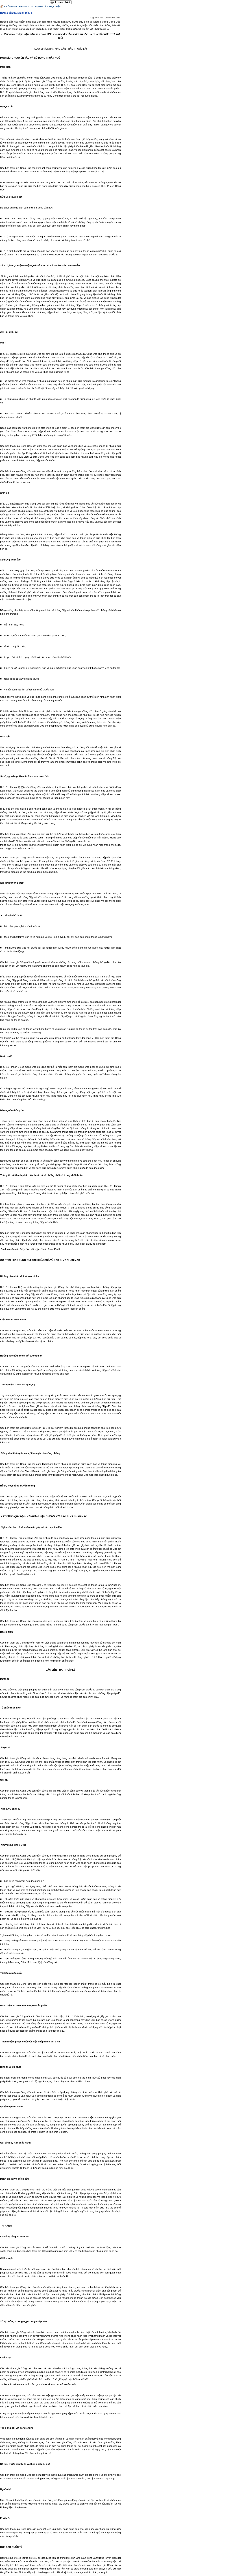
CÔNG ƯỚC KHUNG (16, 6)
